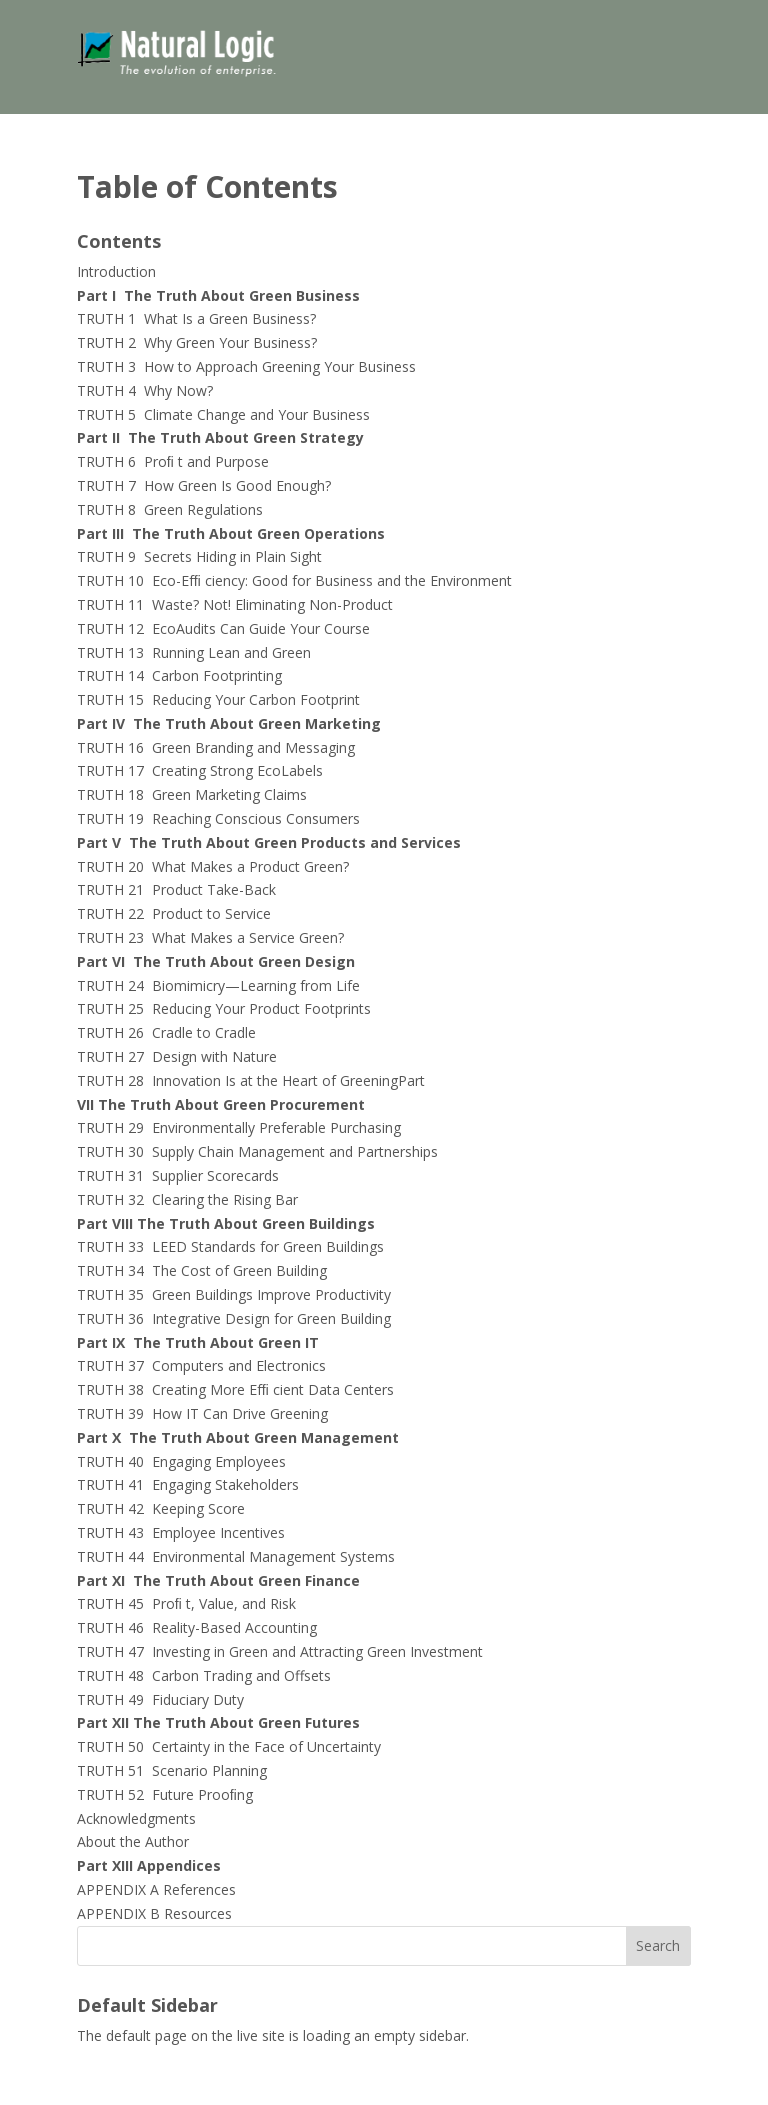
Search (658, 1945)
